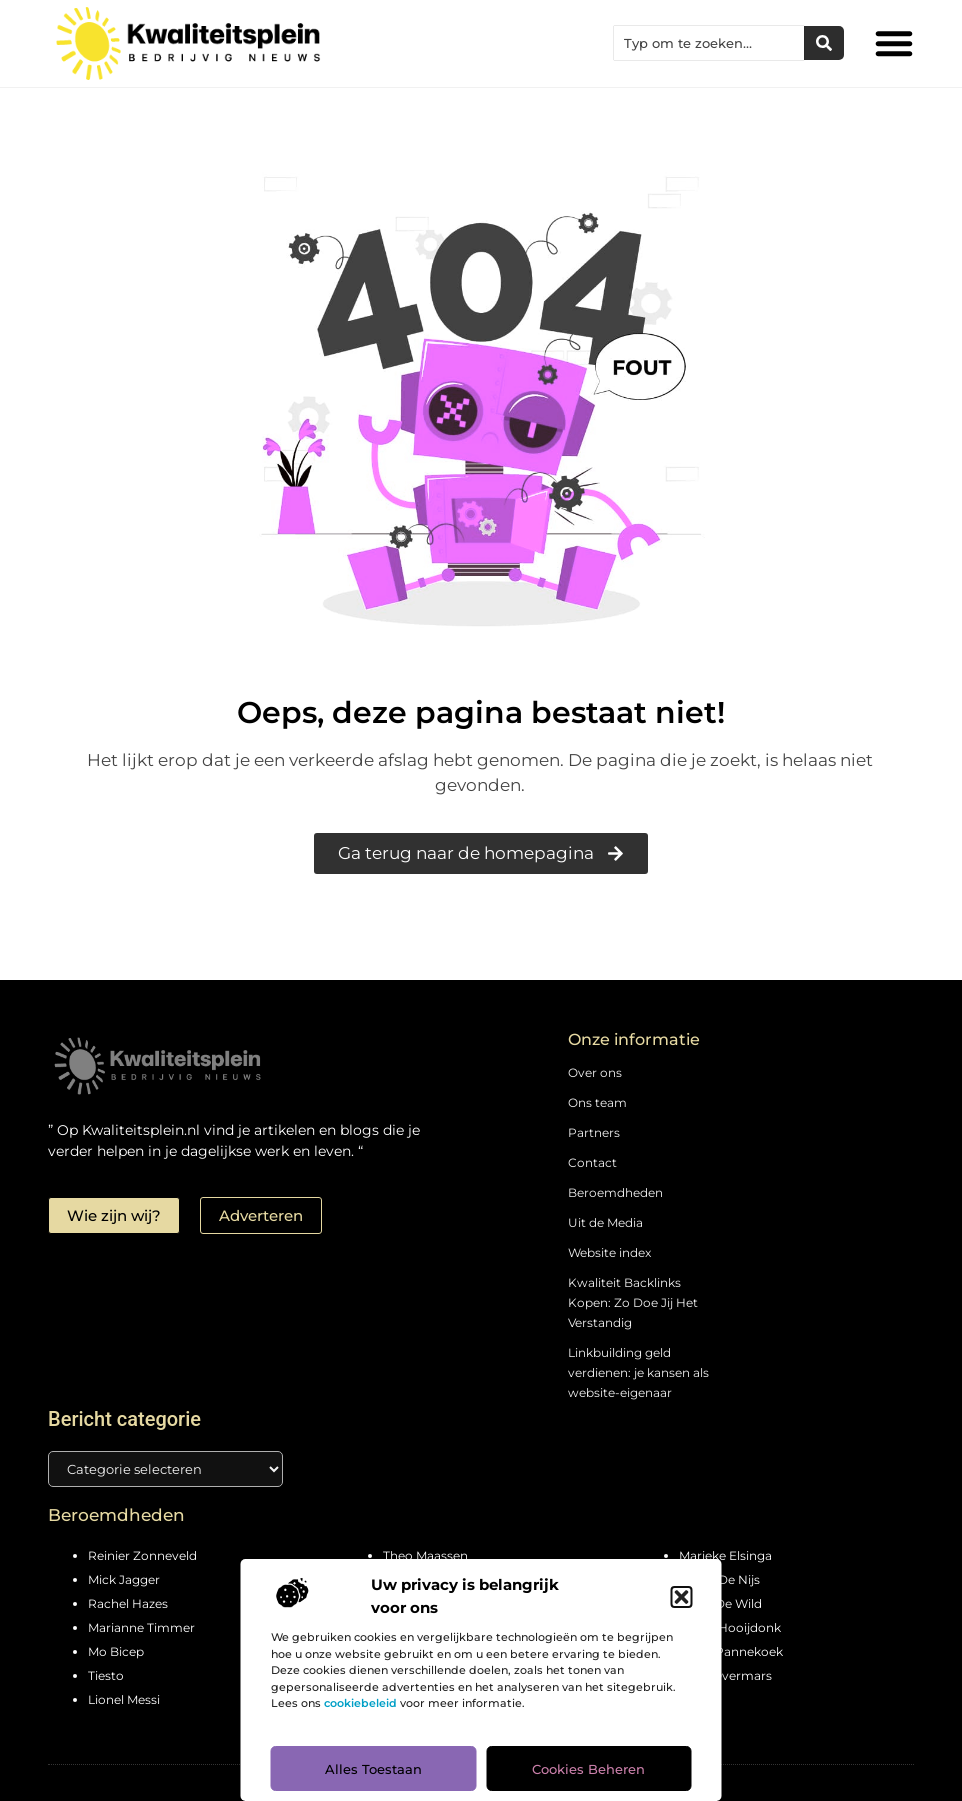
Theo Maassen (425, 1555)
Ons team (597, 1102)
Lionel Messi (124, 1699)
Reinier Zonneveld (142, 1555)
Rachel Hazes (128, 1603)
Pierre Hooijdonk (730, 1627)
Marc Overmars (725, 1675)
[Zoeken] (824, 43)
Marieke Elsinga (725, 1555)
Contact (592, 1162)
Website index (609, 1252)
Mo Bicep (116, 1651)
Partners (594, 1132)
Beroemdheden (615, 1192)
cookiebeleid (360, 1703)
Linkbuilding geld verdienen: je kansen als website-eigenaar (638, 1372)
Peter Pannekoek (731, 1651)
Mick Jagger (124, 1579)
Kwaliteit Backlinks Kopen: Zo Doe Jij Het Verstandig (633, 1302)
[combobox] (709, 43)
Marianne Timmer (141, 1627)
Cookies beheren (588, 1769)
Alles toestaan (373, 1769)
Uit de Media (605, 1222)
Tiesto (106, 1675)
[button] (682, 1597)
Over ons (595, 1072)
